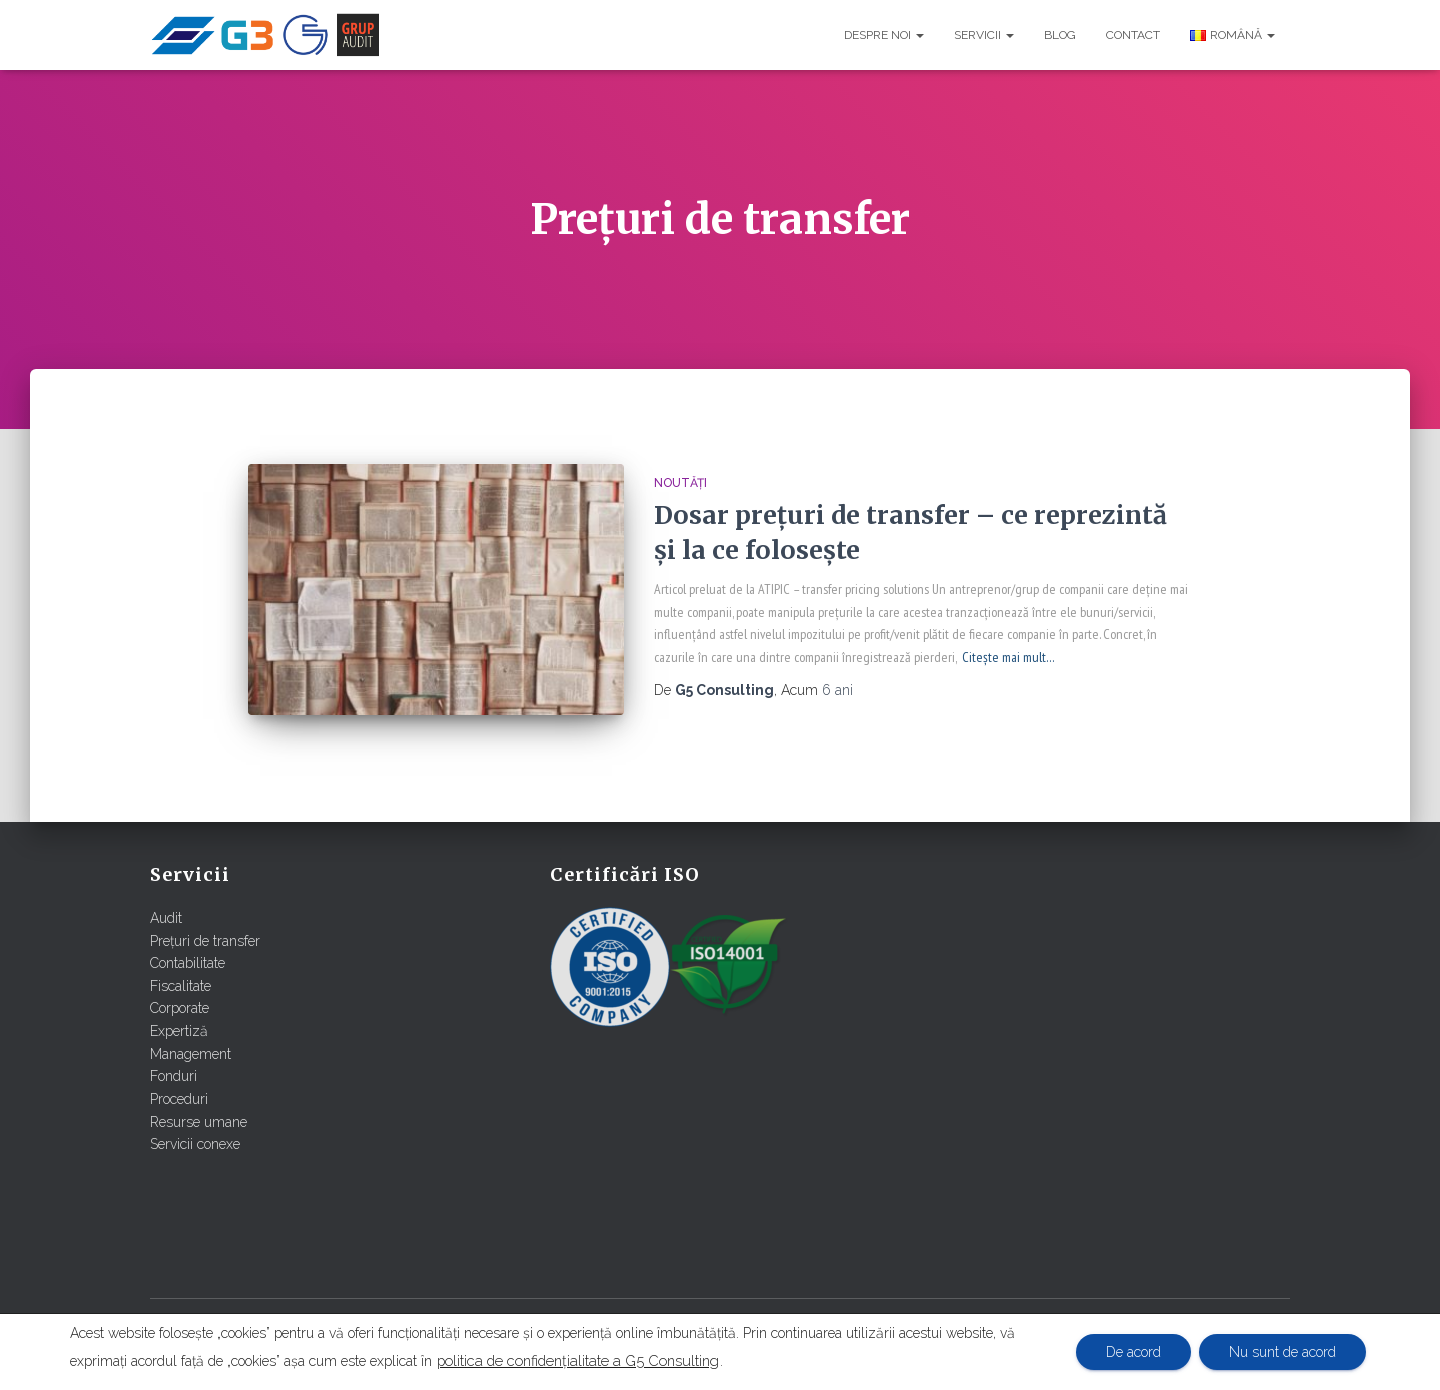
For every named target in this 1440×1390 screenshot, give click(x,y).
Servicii (984, 35)
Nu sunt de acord (1282, 1352)
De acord (1133, 1352)
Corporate (179, 1008)
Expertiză (179, 1031)
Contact (1133, 35)
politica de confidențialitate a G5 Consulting (578, 1360)
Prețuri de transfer (205, 941)
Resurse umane (198, 1122)
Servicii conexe (195, 1144)
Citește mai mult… (1008, 657)
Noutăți (680, 483)
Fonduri (173, 1076)
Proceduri (179, 1099)
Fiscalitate (180, 986)
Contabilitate (187, 963)
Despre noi (884, 35)
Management (190, 1054)
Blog (1060, 35)
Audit (166, 918)
